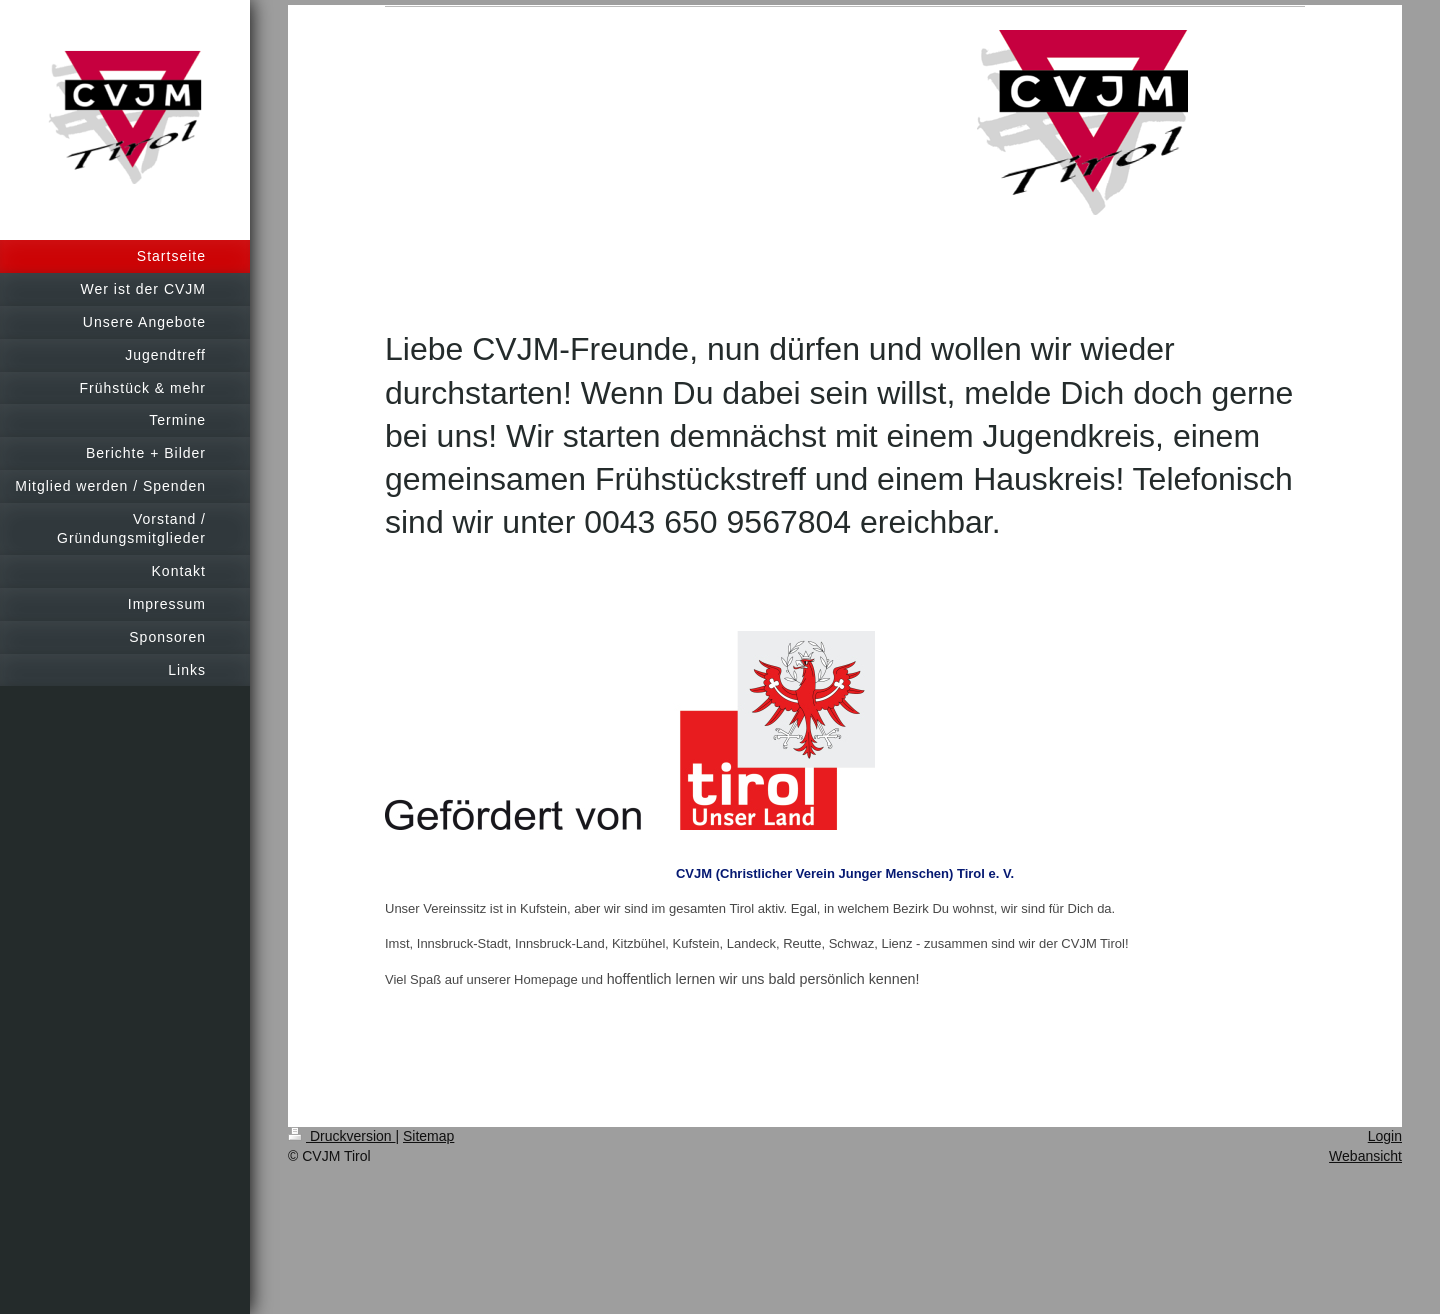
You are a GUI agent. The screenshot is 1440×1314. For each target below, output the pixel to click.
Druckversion (341, 1136)
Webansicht (1365, 1156)
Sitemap (428, 1136)
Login (1385, 1136)
